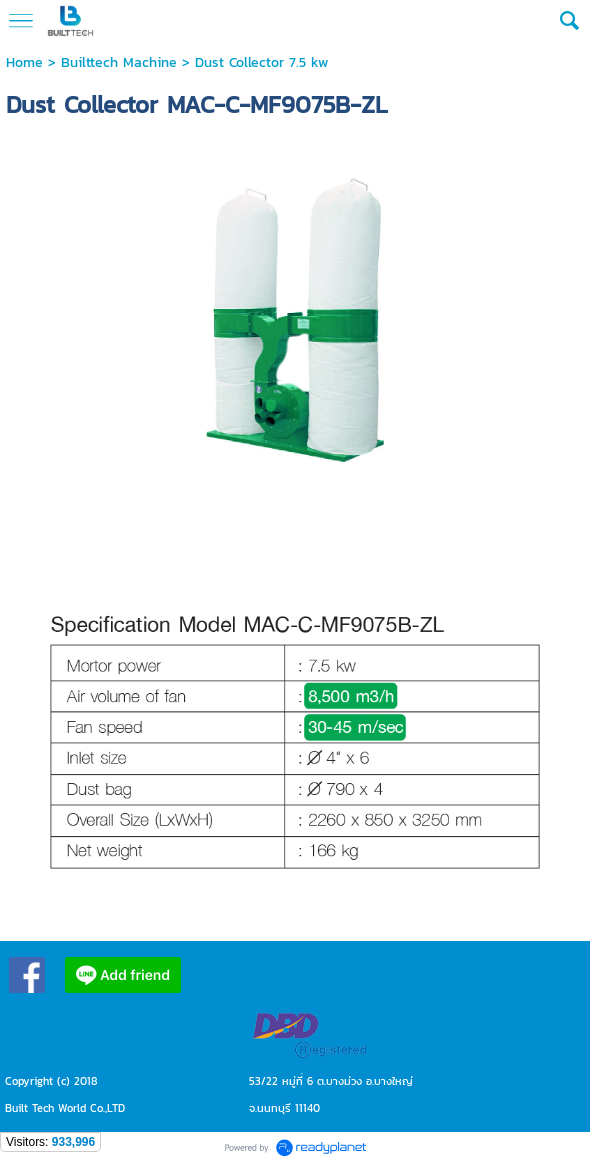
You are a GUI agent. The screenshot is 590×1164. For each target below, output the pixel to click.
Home (24, 62)
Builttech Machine (119, 62)
